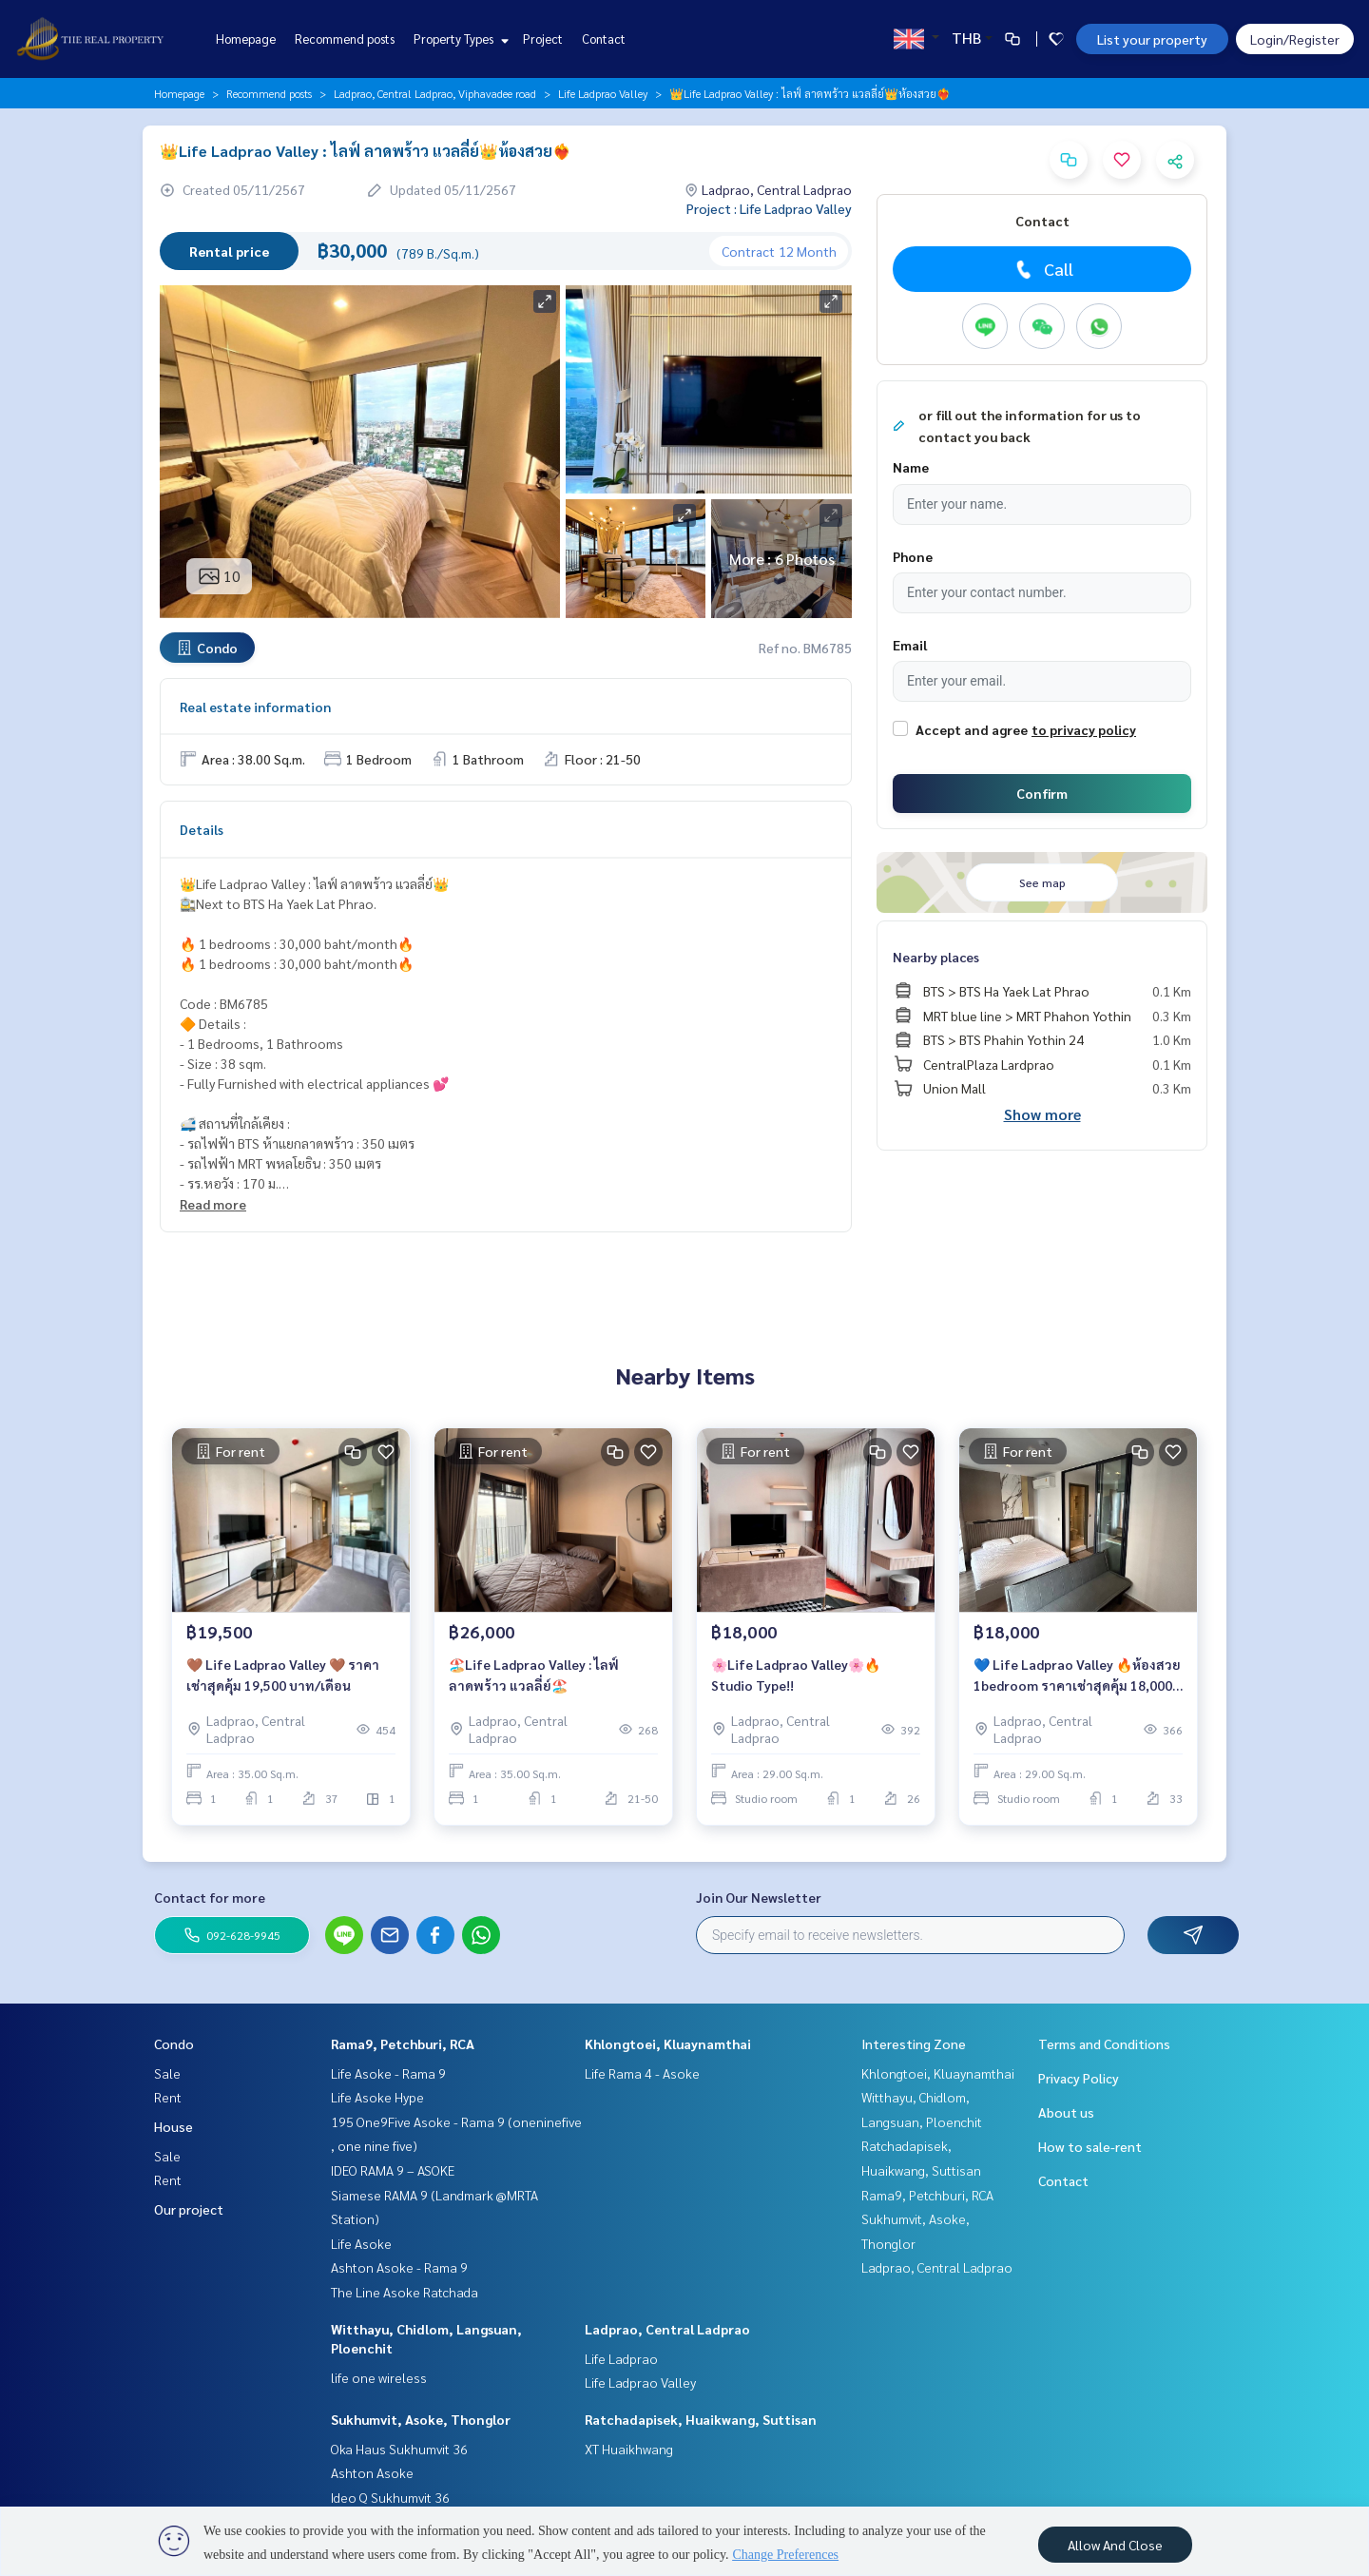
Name (911, 466)
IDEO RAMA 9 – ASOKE (392, 2170)
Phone (913, 556)
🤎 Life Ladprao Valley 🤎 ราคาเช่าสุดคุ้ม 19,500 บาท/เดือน (282, 1675)
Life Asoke (361, 2243)
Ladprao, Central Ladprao (667, 2328)
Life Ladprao (621, 2358)
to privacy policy (1084, 729)
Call (1042, 269)
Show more (1042, 1114)
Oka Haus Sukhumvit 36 (399, 2448)
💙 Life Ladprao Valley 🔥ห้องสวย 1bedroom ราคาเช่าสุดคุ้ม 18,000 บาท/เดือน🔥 (1077, 1676)
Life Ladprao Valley (602, 93)
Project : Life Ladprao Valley (769, 208)
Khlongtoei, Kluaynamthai (668, 2043)
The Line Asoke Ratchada (404, 2291)
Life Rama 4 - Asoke (642, 2073)
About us (1066, 2112)
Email (910, 644)
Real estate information (255, 706)
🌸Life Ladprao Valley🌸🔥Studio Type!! (795, 1675)
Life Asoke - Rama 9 (388, 2073)
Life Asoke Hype (377, 2096)
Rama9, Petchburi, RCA (402, 2043)
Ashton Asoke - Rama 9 (399, 2267)
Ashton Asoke (372, 2472)
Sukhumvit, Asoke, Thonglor (421, 2419)
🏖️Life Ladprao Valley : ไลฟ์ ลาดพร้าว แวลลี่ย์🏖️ (534, 1675)
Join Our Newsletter (758, 1897)
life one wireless (379, 2377)
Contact (604, 38)
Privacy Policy (1078, 2077)
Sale (167, 2073)
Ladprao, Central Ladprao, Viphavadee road (435, 93)
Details (201, 829)
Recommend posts (345, 38)
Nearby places (936, 956)
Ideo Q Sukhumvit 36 (390, 2497)
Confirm (1042, 793)
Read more (213, 1203)
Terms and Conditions (1104, 2043)
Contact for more (209, 1897)
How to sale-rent (1090, 2146)
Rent (168, 2096)
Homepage (246, 38)
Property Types (459, 38)
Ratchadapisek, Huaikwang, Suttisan (701, 2419)
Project (543, 38)
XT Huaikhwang (629, 2448)
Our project (188, 2209)
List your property (1152, 39)
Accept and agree (972, 729)
